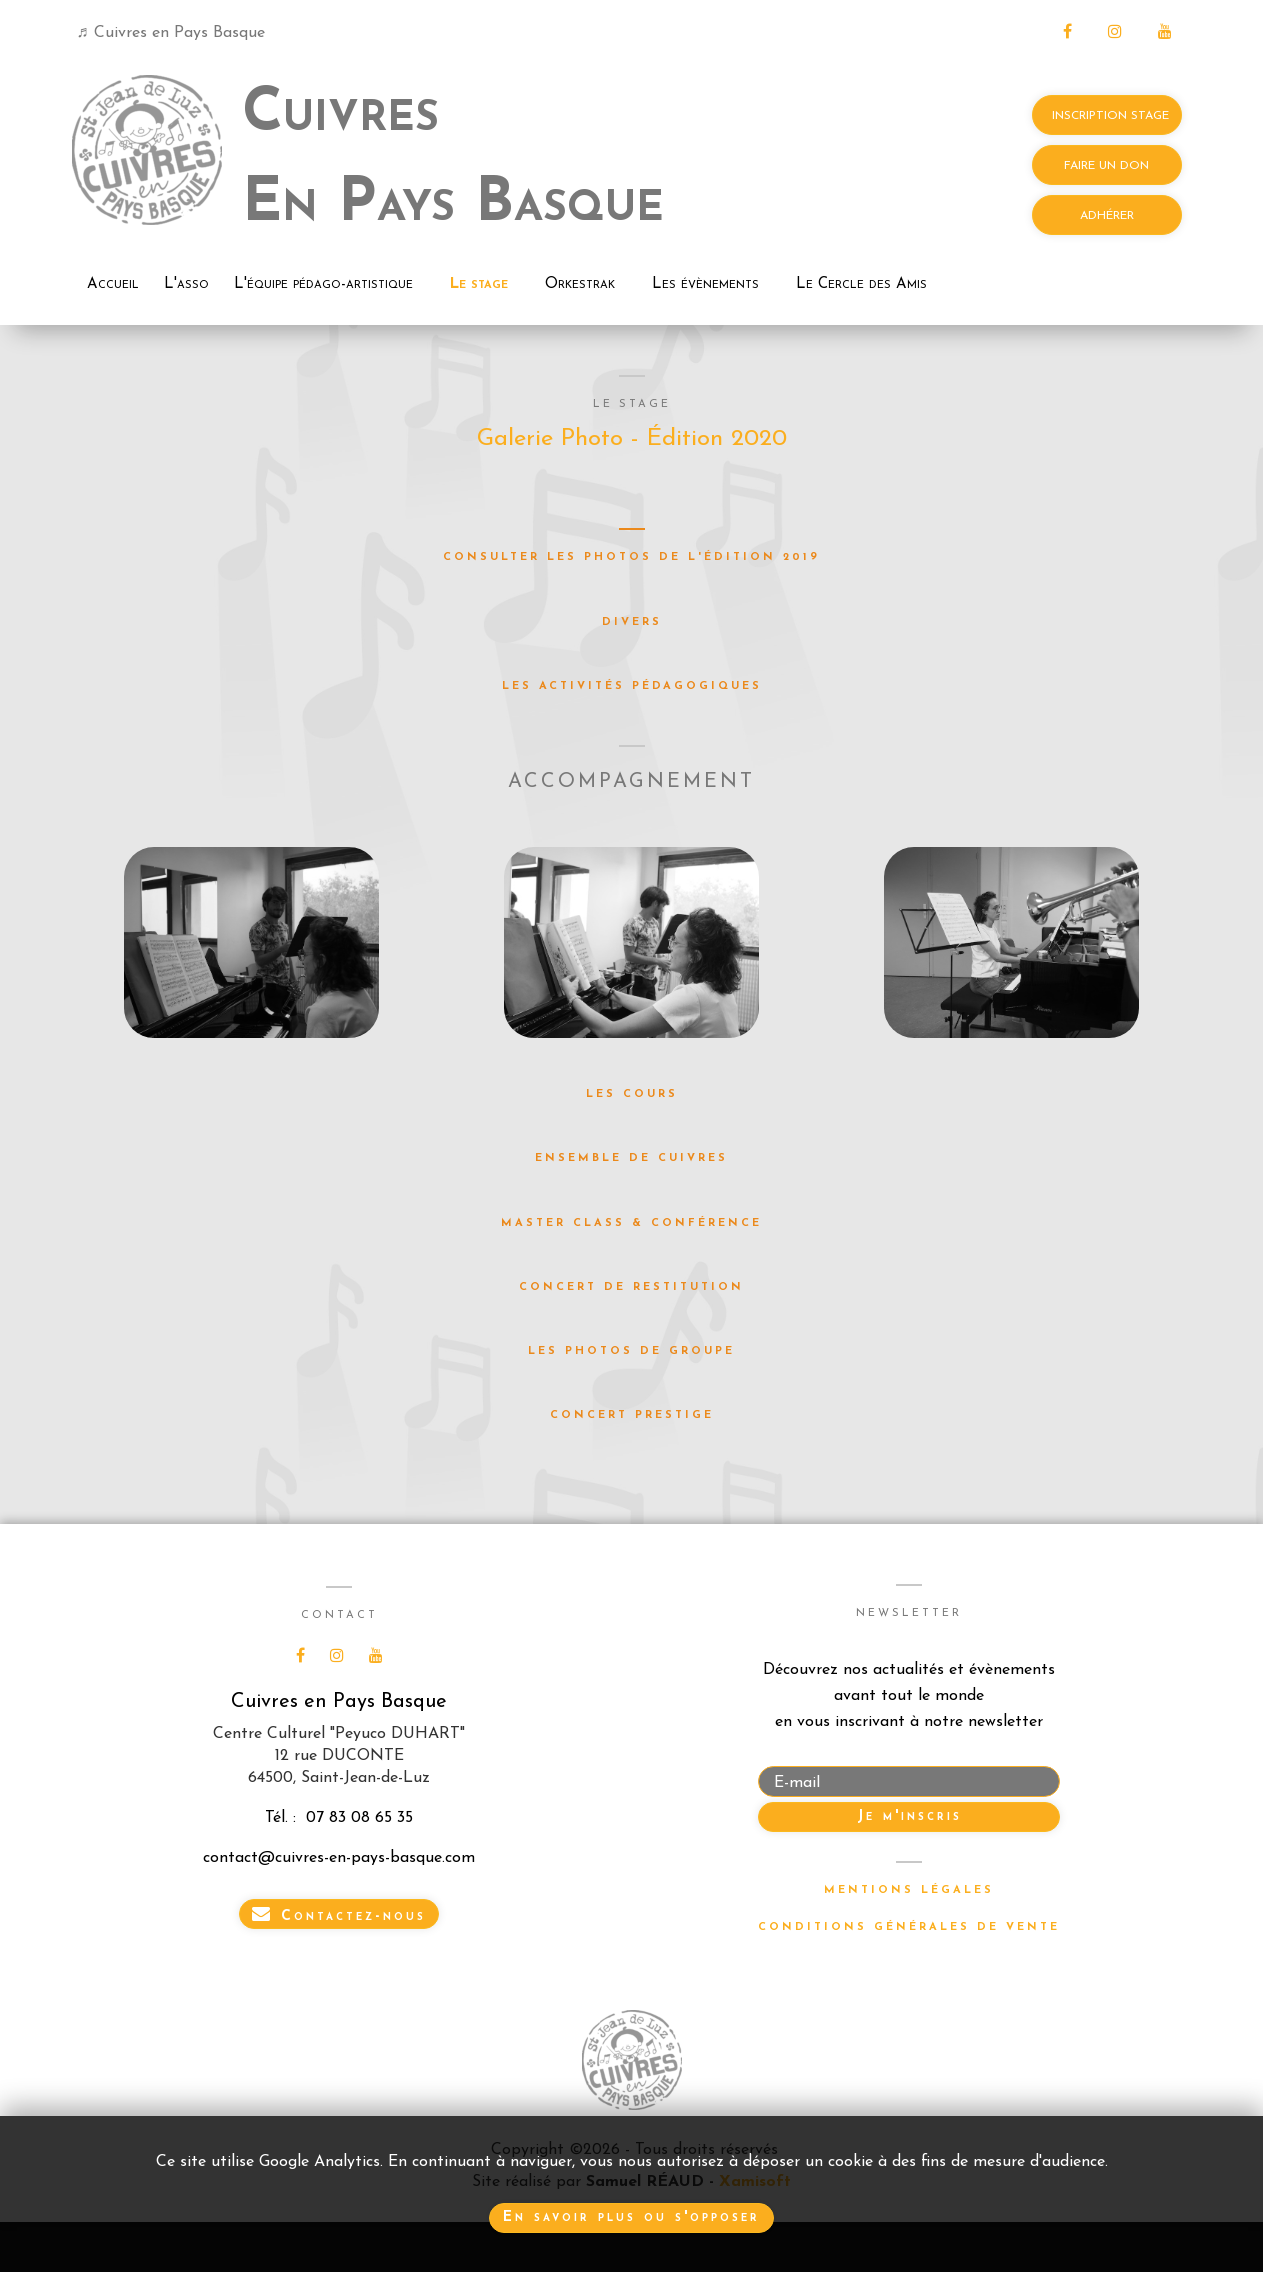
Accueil (113, 284)
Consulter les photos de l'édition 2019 (631, 557)
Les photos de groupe (631, 1351)
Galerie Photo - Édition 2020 (632, 439)
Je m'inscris (909, 1816)
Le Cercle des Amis (861, 284)
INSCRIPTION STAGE (1106, 116)
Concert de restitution (631, 1287)
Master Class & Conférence (631, 1223)
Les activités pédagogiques (632, 686)
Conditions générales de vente (909, 1927)
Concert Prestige (632, 1415)
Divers (632, 622)
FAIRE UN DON (1106, 166)
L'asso (186, 284)
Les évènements (705, 284)
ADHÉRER (1107, 216)
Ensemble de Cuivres (631, 1158)
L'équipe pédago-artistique (323, 284)
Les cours (632, 1094)
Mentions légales (909, 1890)
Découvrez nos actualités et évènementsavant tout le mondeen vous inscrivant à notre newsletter (909, 1696)
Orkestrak (580, 284)
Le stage (479, 284)
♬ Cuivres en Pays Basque (171, 33)
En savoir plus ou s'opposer (631, 2217)
